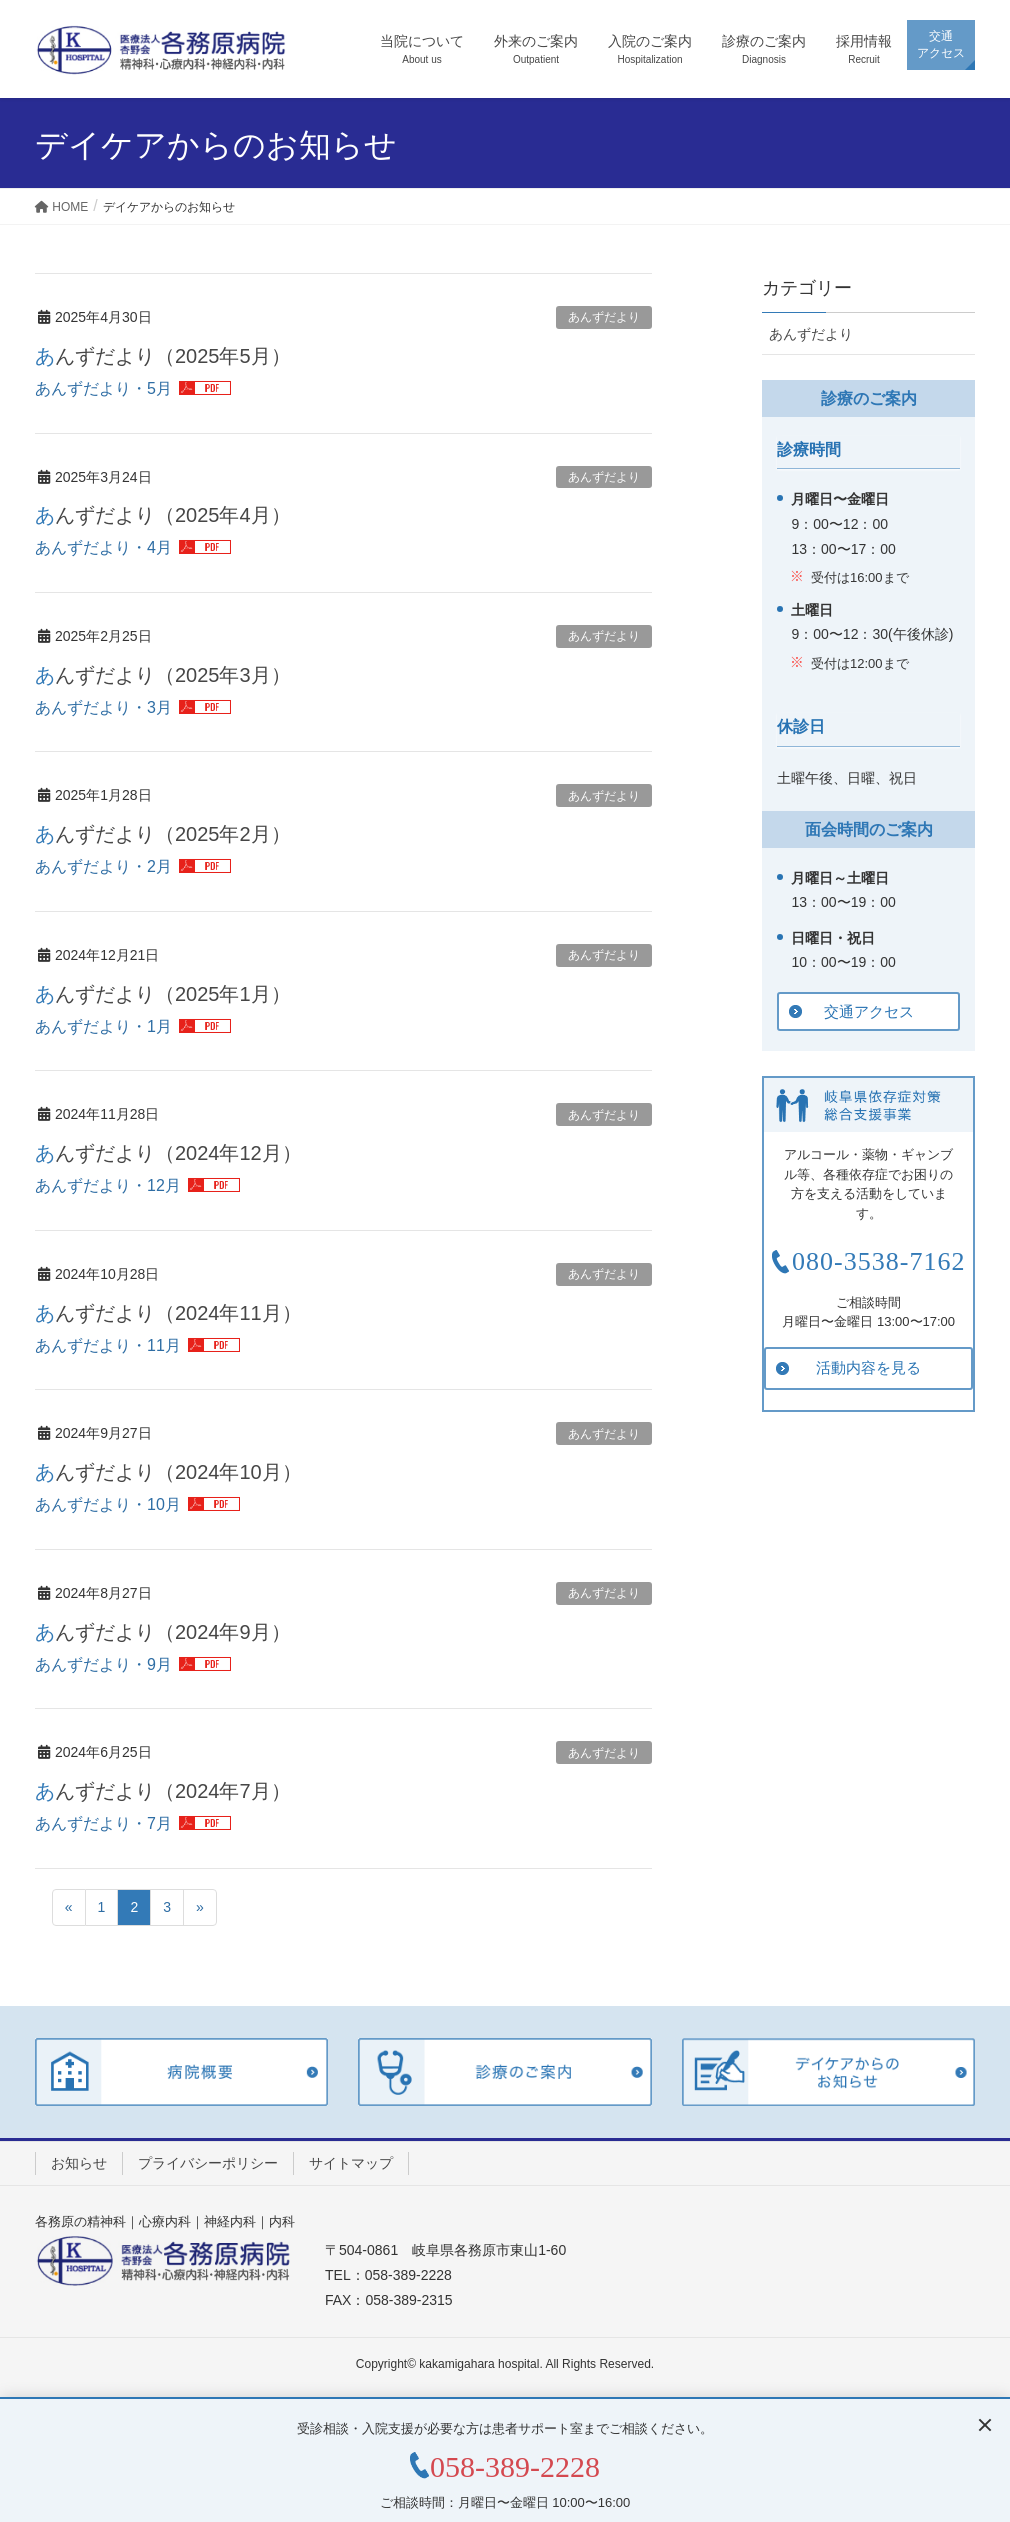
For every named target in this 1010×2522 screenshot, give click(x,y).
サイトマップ (351, 2163)
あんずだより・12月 (108, 1185)
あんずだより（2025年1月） (163, 994)
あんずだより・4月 (103, 547)
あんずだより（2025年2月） (163, 834)
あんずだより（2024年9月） (163, 1632)
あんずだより (604, 317)
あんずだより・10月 (108, 1504)
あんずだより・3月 (103, 707)
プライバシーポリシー (208, 2163)
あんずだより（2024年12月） (168, 1153)
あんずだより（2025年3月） (163, 675)
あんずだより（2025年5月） (163, 356)
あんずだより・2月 (103, 866)
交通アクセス (869, 1011)
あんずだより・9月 (103, 1664)
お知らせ (79, 2163)
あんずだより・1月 (103, 1026)
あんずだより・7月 (103, 1823)
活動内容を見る (868, 1367)
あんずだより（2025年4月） (163, 515)
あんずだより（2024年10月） (168, 1472)
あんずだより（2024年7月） (163, 1791)
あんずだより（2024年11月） (168, 1313)
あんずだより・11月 (108, 1345)
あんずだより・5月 (103, 388)
